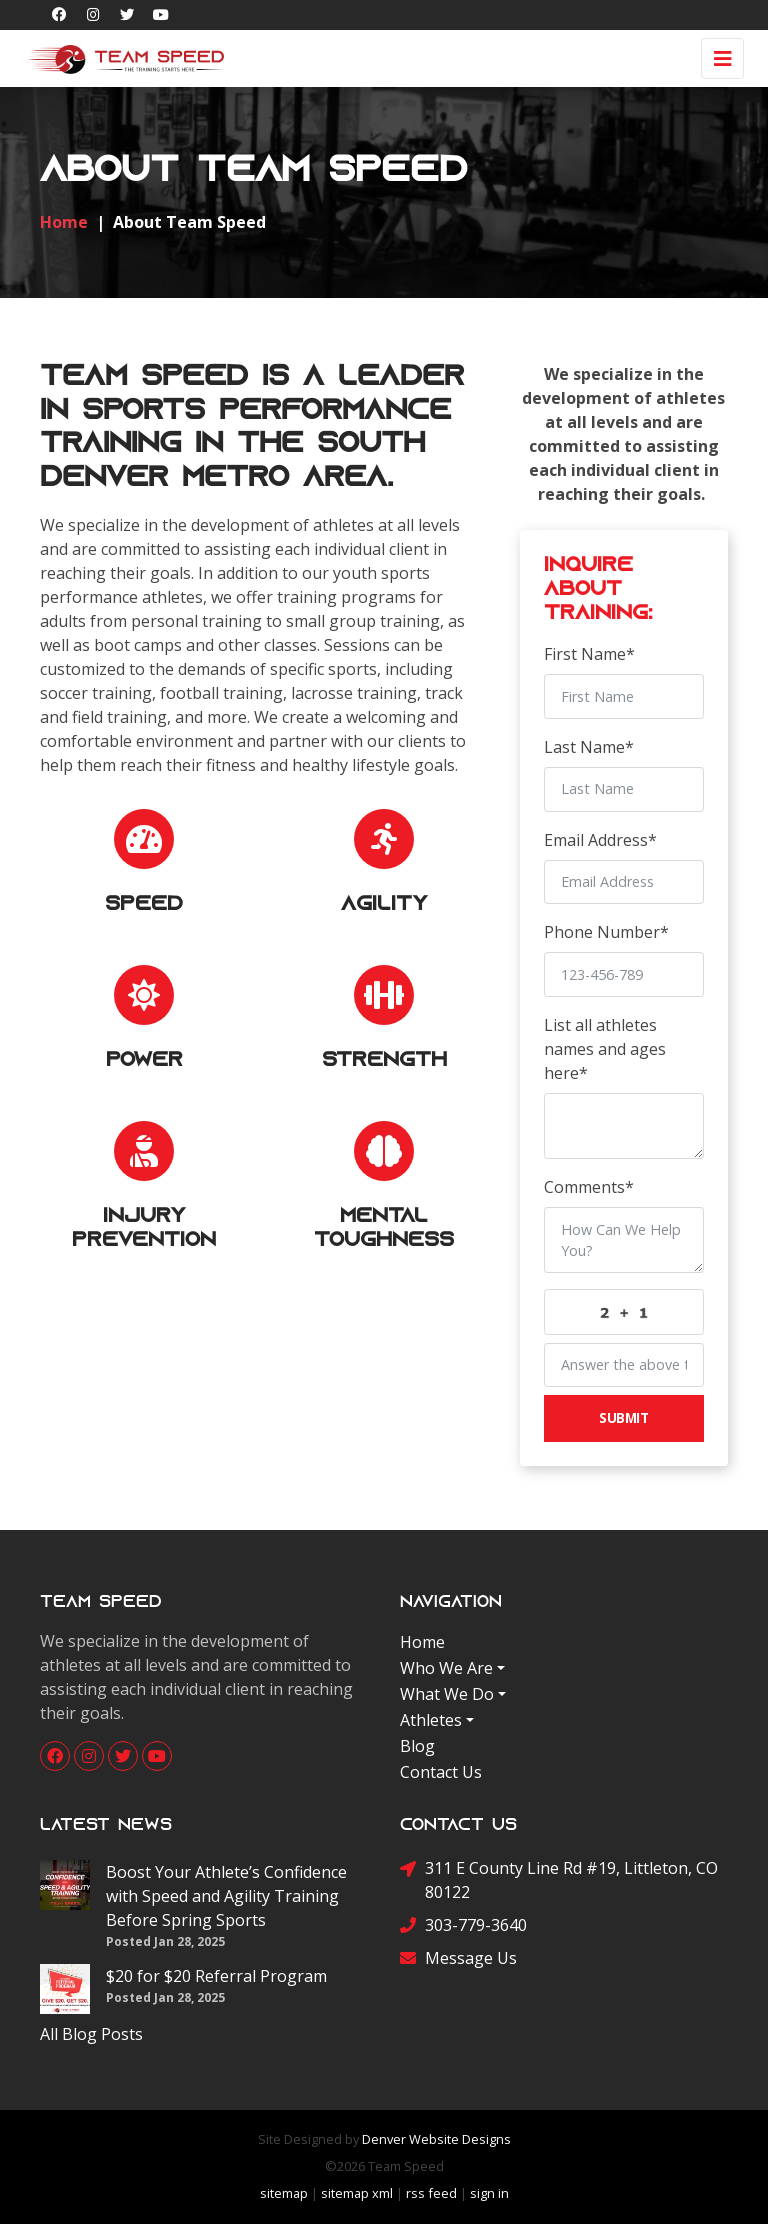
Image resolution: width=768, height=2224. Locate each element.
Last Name (589, 747)
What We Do (447, 1694)
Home (422, 1642)
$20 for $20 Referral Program (216, 1976)
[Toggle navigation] (722, 58)
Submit (623, 1417)
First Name (589, 654)
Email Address (600, 840)
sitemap (284, 2193)
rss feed (431, 2193)
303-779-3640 (463, 1924)
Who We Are (446, 1668)
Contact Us (441, 1772)
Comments (589, 1187)
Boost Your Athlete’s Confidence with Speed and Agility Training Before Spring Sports (226, 1896)
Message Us (458, 1957)
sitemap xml (357, 2193)
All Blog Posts (91, 2034)
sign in (489, 2193)
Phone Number (606, 932)
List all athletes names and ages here (605, 1049)
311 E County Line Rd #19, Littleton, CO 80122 (559, 1879)
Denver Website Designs (436, 2139)
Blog (417, 1746)
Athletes (431, 1720)
